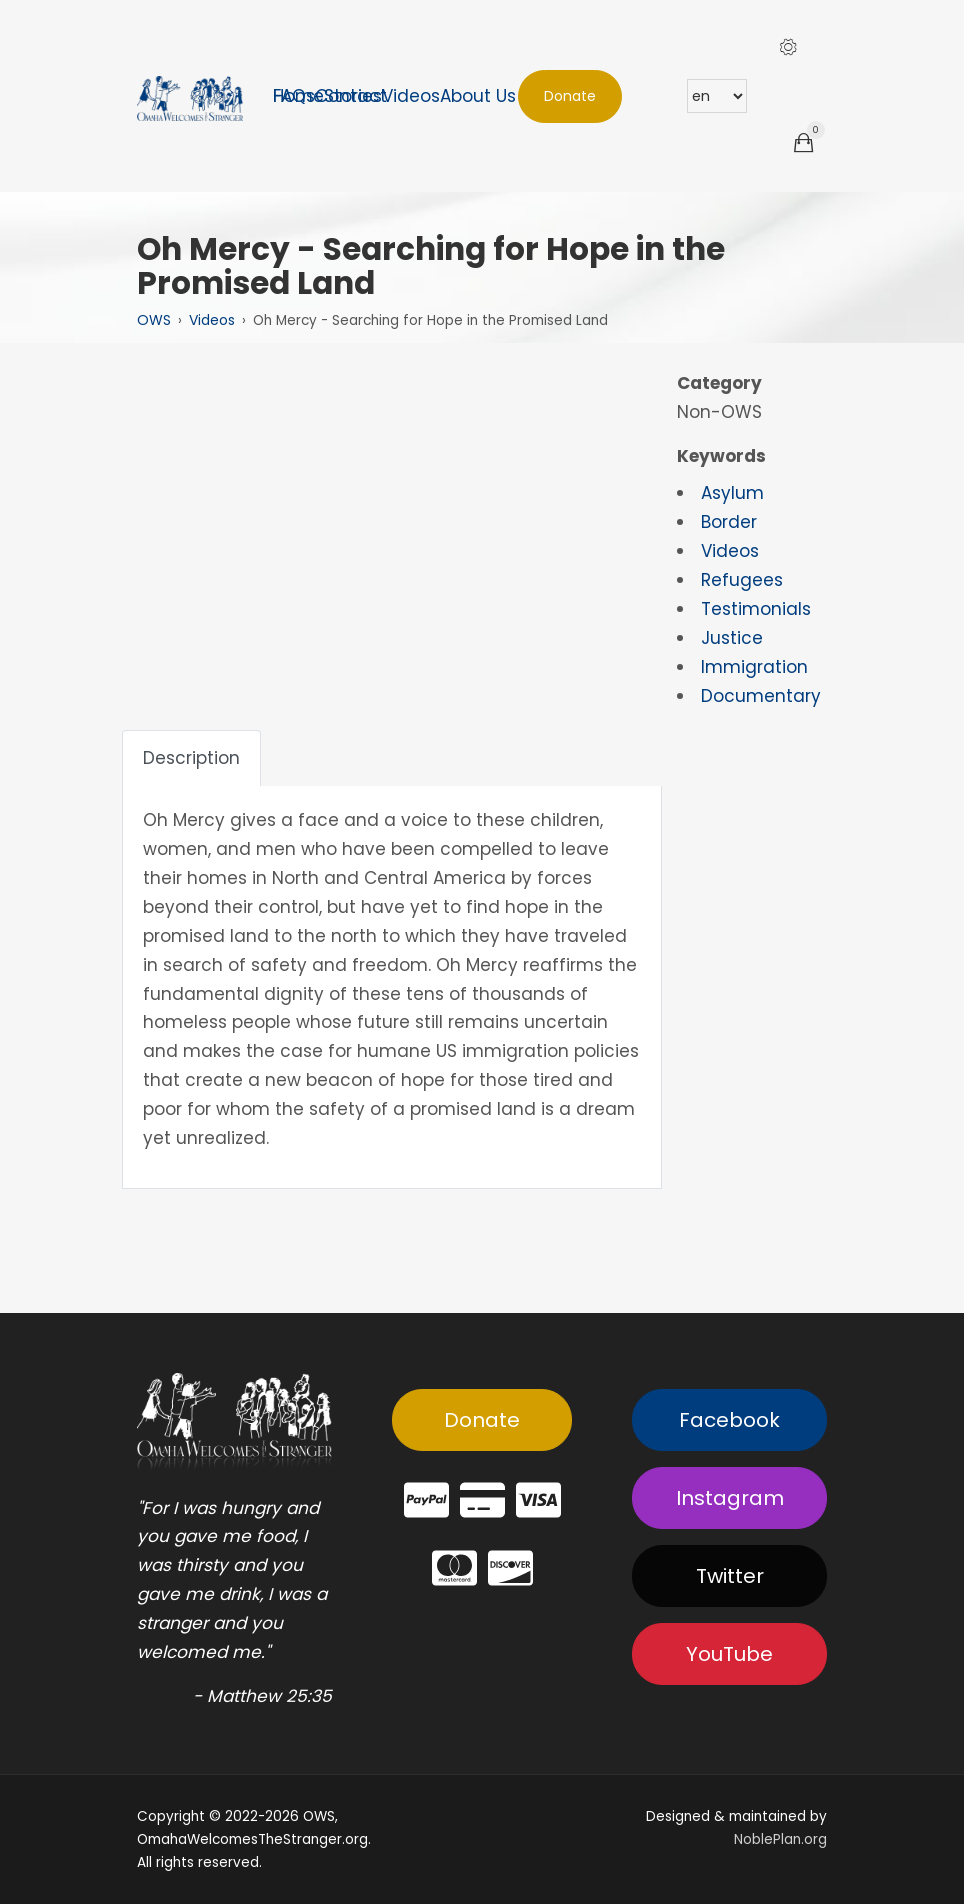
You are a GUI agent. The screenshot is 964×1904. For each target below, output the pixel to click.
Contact (351, 96)
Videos (411, 96)
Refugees (742, 580)
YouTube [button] (729, 1654)
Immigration (754, 667)
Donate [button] (570, 96)
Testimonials (756, 609)
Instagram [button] (730, 1498)
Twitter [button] (730, 1576)
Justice (732, 638)
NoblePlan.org (780, 1839)
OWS (154, 320)
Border (729, 522)
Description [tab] (191, 758)
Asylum (732, 493)
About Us (478, 96)
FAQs (294, 96)
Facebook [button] (729, 1420)
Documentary (761, 696)
